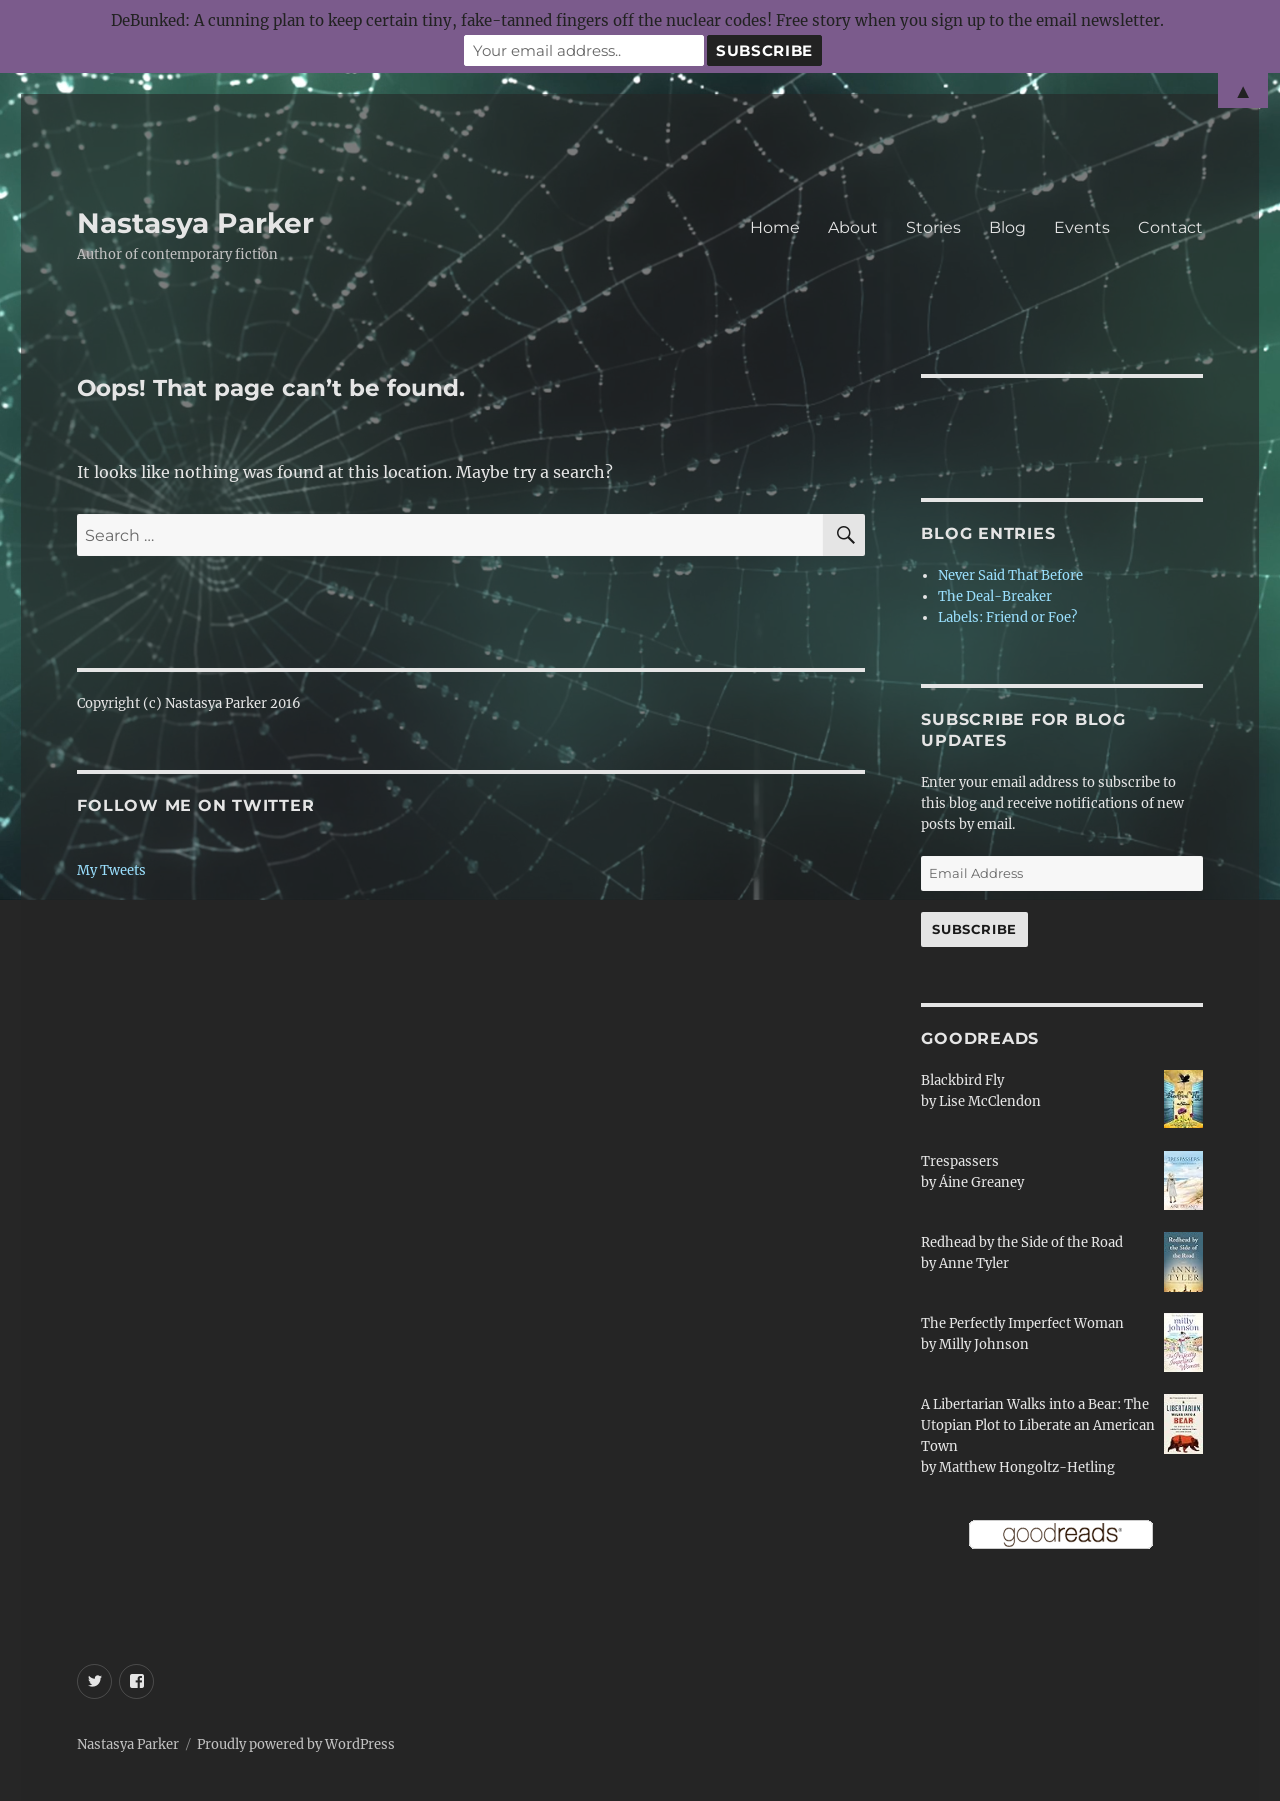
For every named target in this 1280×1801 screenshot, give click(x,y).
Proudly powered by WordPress (296, 1744)
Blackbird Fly (962, 1080)
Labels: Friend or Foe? (1007, 617)
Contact (1170, 227)
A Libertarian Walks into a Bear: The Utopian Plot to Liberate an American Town (1038, 1425)
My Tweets (111, 870)
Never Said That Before (1010, 575)
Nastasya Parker (195, 223)
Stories (933, 227)
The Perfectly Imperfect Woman (1022, 1323)
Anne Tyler (974, 1263)
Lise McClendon (990, 1101)
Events (1082, 227)
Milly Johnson (984, 1344)
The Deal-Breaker (995, 596)
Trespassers (960, 1161)
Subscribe (974, 929)
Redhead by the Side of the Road (1022, 1242)
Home (775, 227)
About (853, 227)
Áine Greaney (981, 1182)
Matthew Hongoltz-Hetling (1027, 1467)
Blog (1007, 227)
